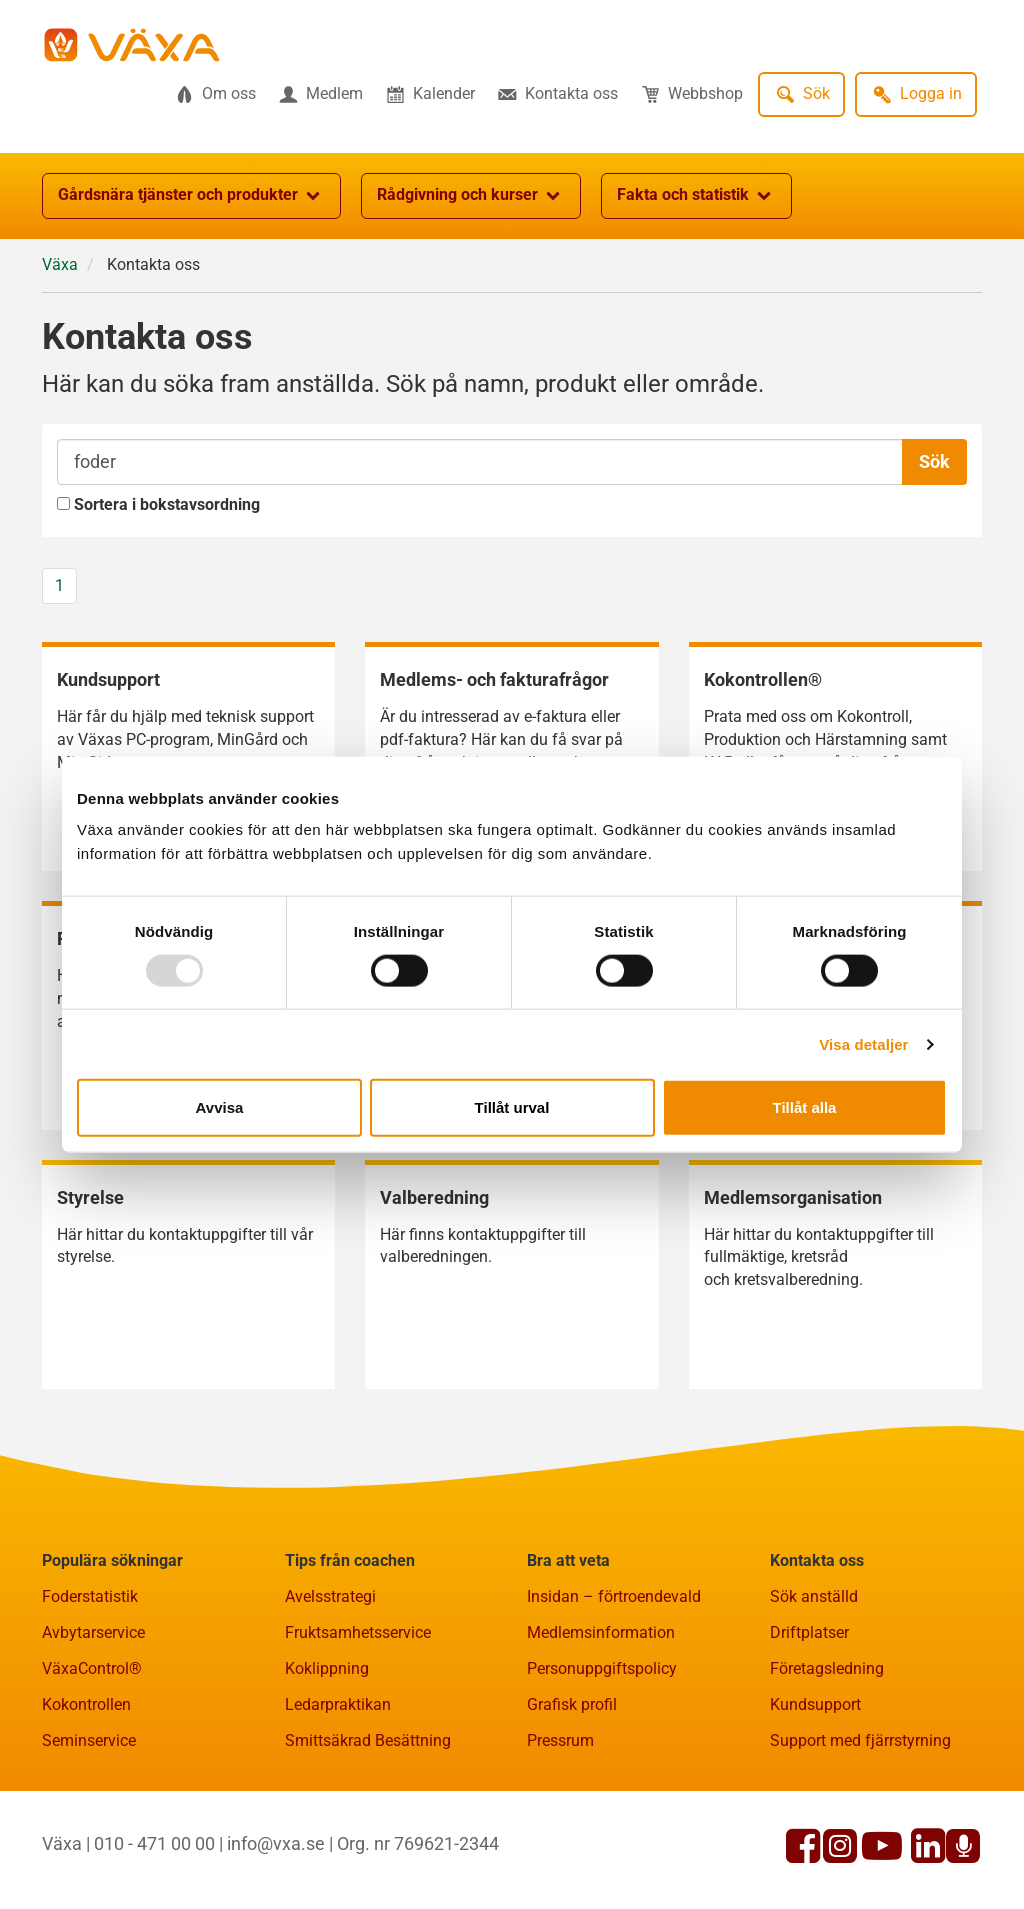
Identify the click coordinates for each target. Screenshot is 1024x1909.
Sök (934, 461)
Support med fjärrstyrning (860, 1740)
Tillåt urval (512, 1107)
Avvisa (220, 1107)
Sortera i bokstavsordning (158, 504)
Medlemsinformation (601, 1632)
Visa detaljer (863, 1043)
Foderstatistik (90, 1596)
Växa (60, 264)
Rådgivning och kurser (471, 196)
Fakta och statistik (696, 196)
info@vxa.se (276, 1843)
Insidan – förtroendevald (614, 1596)
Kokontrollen (86, 1704)
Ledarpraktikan (338, 1704)
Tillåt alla (805, 1107)
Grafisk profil (572, 1704)
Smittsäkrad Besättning (368, 1740)
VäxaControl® (92, 1668)
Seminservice (89, 1740)
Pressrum (560, 1740)
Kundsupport (815, 1704)
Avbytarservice (93, 1632)
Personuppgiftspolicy (602, 1668)
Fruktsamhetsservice (358, 1632)
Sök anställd (814, 1596)
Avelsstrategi (330, 1596)
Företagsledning (827, 1668)
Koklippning (327, 1668)
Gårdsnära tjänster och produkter (191, 196)
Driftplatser (809, 1632)
